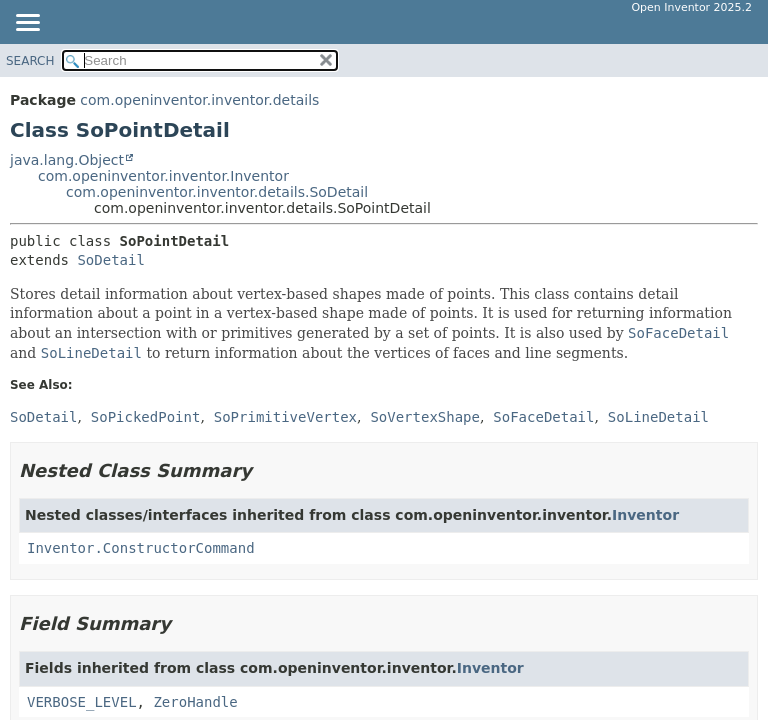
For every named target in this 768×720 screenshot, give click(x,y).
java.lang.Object (67, 160)
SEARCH (30, 61)
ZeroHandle (195, 702)
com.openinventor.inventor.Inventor (163, 176)
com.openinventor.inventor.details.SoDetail (217, 192)
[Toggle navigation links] (27, 24)
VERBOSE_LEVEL (82, 702)
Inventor (645, 515)
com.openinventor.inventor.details (199, 100)
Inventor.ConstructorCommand (141, 548)
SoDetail (110, 260)
